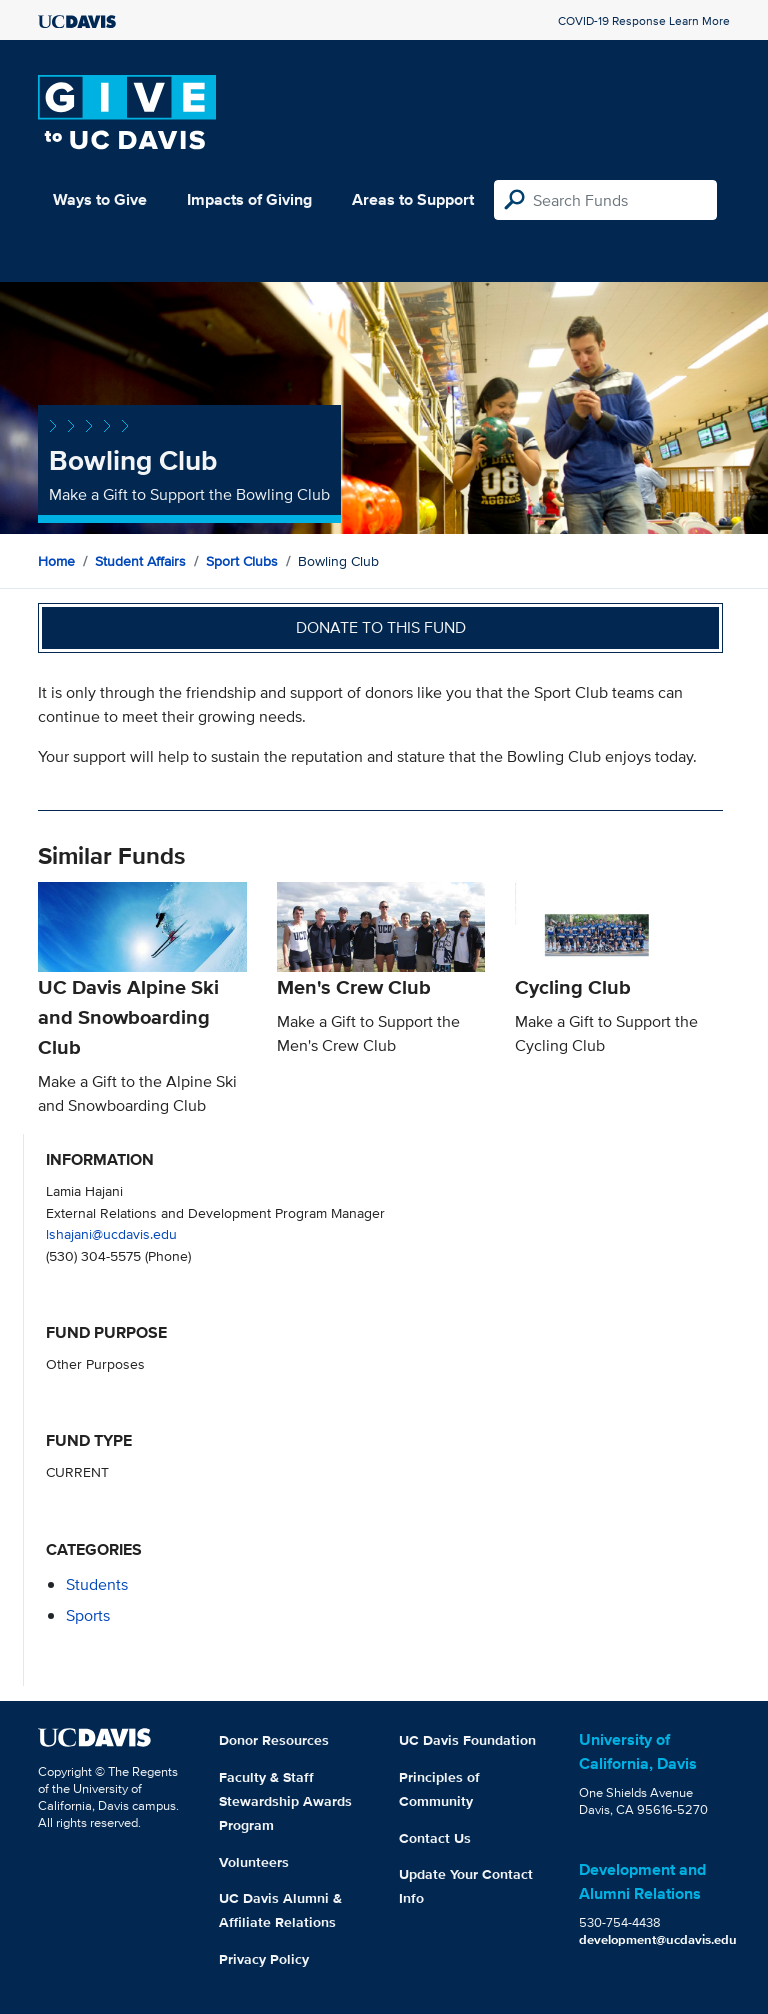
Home (56, 561)
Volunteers (254, 1862)
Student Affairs (140, 561)
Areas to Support (413, 199)
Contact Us (435, 1838)
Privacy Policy (264, 1959)
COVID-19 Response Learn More (644, 20)
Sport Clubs (242, 561)
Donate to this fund (381, 627)
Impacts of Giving (249, 199)
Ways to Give (100, 199)
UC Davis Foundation (467, 1740)
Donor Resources (274, 1740)
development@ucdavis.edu (658, 1939)
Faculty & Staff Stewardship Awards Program (285, 1801)
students (97, 1584)
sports (88, 1615)
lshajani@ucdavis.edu (111, 1233)
